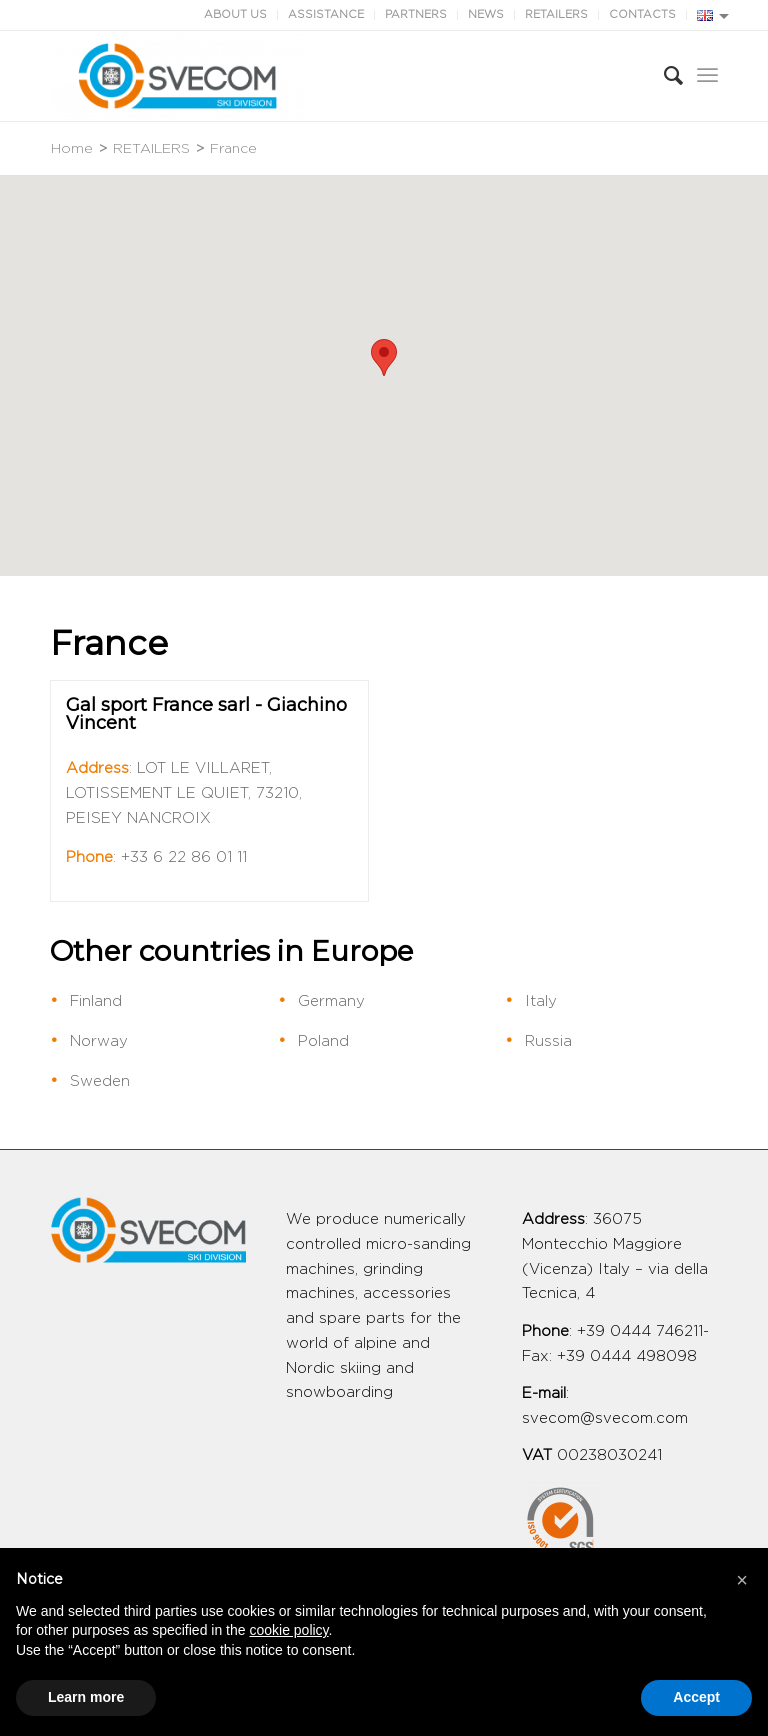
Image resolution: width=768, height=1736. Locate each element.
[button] (384, 357)
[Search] (663, 76)
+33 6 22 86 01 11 (184, 857)
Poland (323, 1041)
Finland (96, 1001)
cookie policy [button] (288, 1630)
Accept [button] (696, 1697)
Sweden (100, 1081)
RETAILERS (556, 14)
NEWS (486, 14)
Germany (331, 1001)
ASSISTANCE (326, 14)
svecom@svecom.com (605, 1418)
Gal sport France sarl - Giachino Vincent (206, 714)
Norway (99, 1041)
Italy (541, 1001)
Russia (548, 1041)
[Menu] (707, 76)
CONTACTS (642, 14)
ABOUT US (235, 14)
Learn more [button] (86, 1697)
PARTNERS (416, 14)
